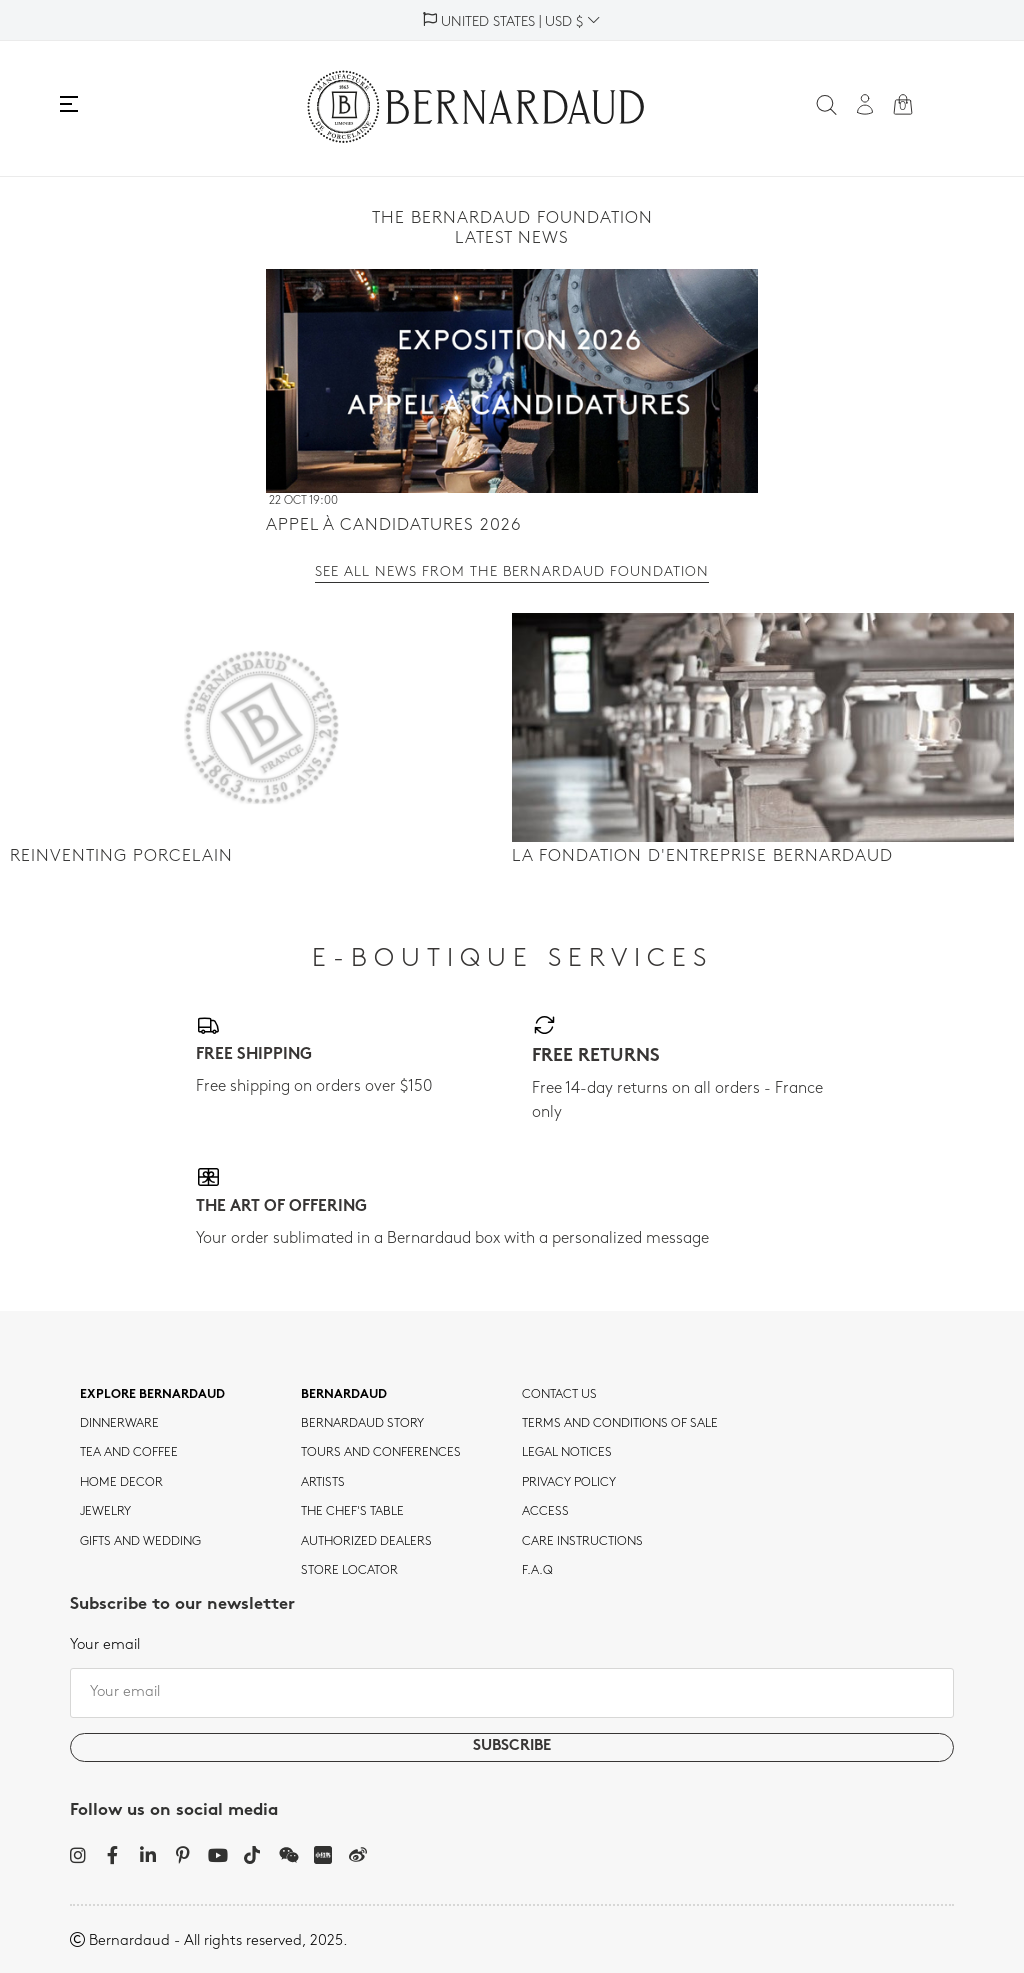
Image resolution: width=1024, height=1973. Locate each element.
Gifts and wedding (140, 1542)
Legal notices (567, 1453)
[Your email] (512, 1693)
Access (545, 1512)
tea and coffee (129, 1453)
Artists (323, 1483)
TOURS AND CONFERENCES (381, 1453)
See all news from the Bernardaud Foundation (512, 573)
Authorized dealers (366, 1542)
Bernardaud (344, 1395)
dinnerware (119, 1424)
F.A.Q (537, 1571)
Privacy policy (569, 1483)
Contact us (559, 1395)
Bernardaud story (362, 1424)
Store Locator (349, 1571)
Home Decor (121, 1483)
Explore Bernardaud (152, 1395)
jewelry (105, 1512)
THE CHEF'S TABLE (352, 1512)
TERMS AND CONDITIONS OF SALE (620, 1424)
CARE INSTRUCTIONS (582, 1542)
